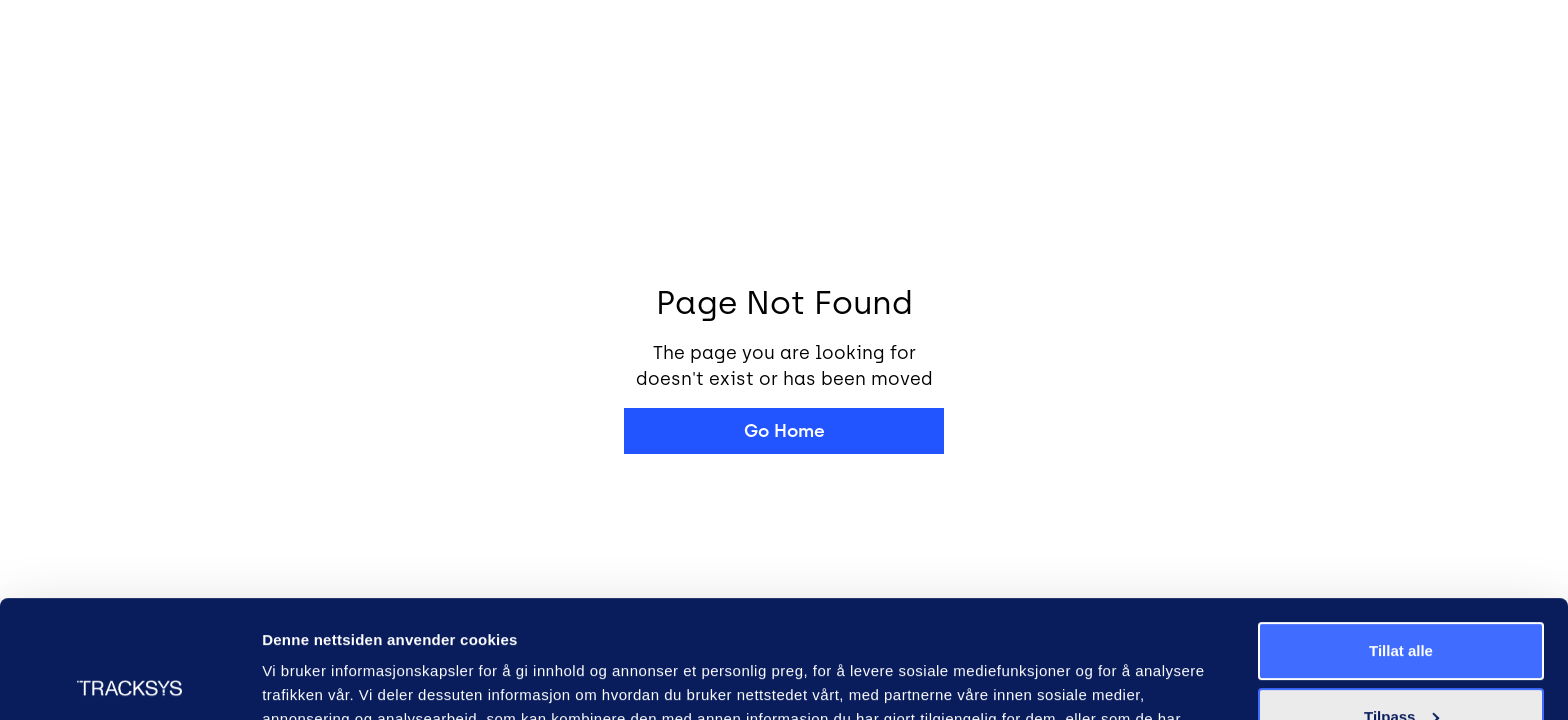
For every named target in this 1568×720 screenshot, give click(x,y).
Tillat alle (1401, 533)
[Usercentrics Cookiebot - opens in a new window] (129, 681)
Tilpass (1401, 598)
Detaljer (290, 680)
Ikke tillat (1401, 664)
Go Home (784, 431)
